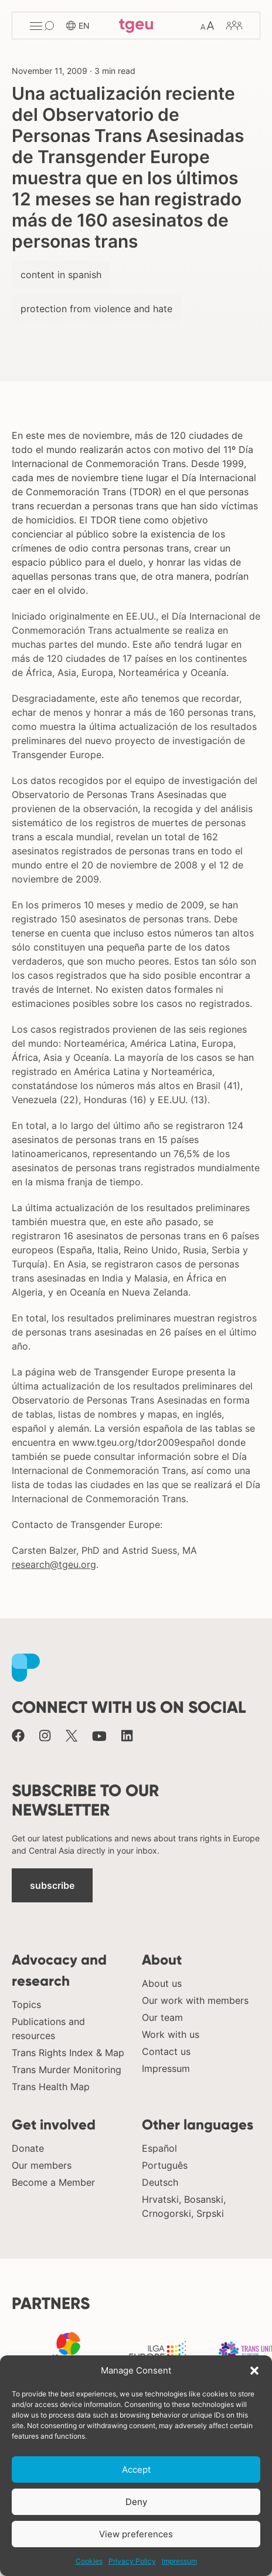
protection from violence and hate (96, 309)
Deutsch (160, 2182)
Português (165, 2165)
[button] (254, 2370)
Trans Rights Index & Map (68, 2052)
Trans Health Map (51, 2086)
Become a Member (53, 2182)
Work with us (170, 2034)
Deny (136, 2501)
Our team (162, 2017)
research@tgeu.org (54, 1564)
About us (162, 1983)
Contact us (166, 2051)
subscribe (52, 1885)
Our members (42, 2165)
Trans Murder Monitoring (66, 2069)
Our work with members (195, 2000)
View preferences (136, 2534)
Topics (26, 2004)
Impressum (179, 2561)
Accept (136, 2469)
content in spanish (61, 274)
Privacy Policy (132, 2561)
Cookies (89, 2561)
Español (159, 2148)
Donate (28, 2148)
